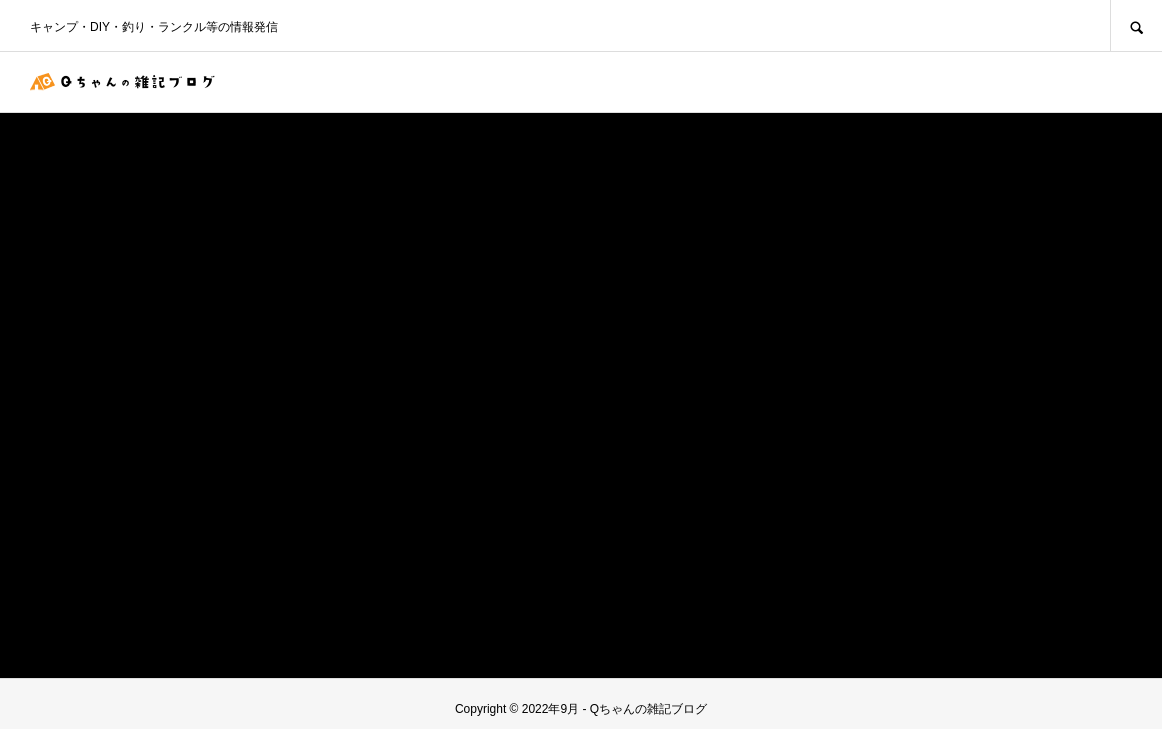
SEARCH (1136, 25)
